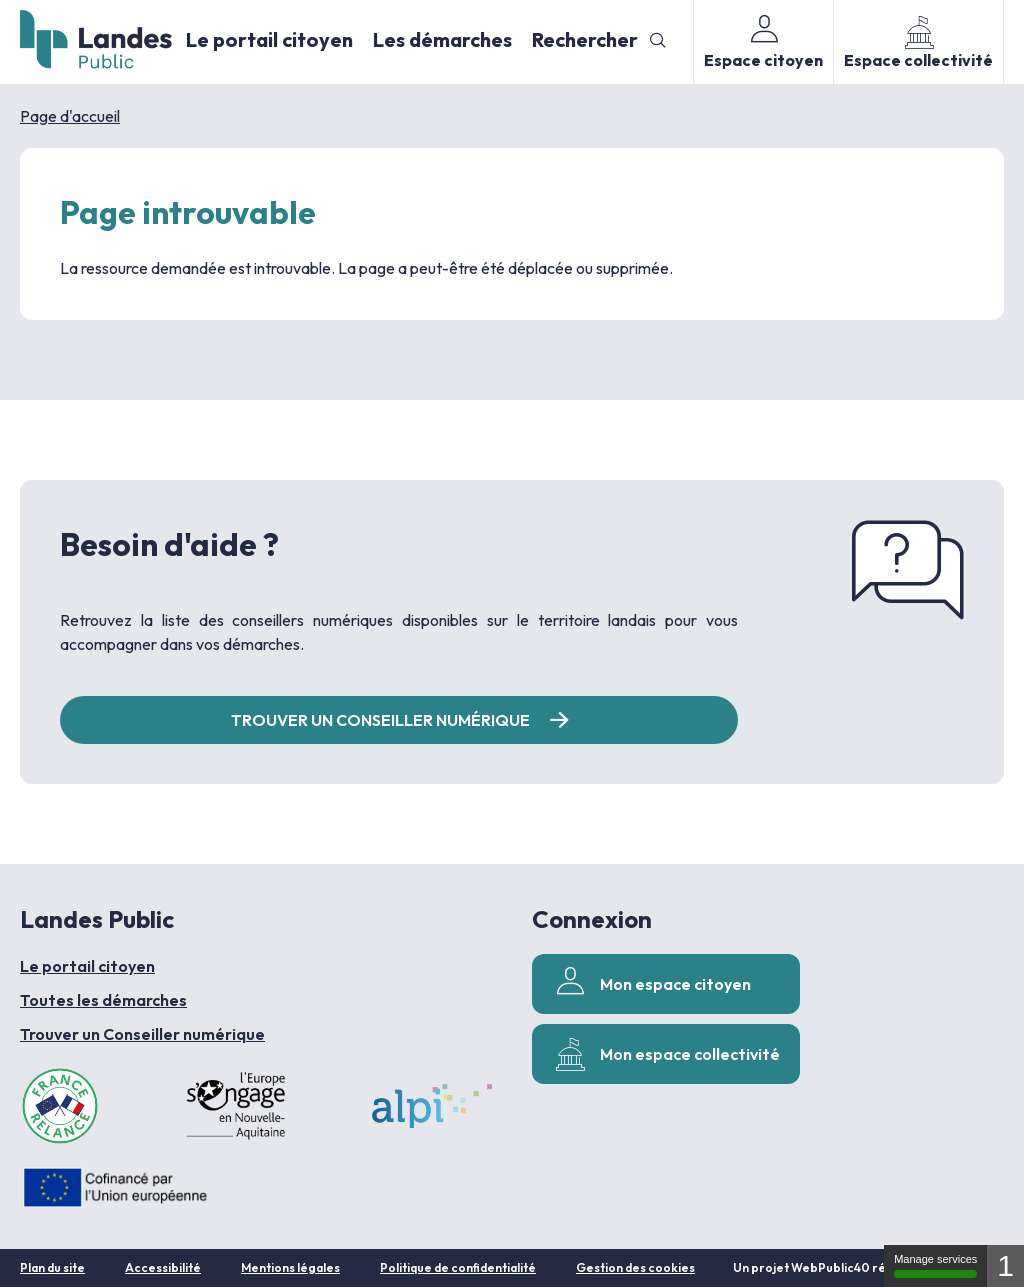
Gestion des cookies (635, 1267)
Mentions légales (290, 1267)
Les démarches (442, 39)
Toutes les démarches (103, 1000)
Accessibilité (163, 1267)
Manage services (935, 1265)
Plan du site (52, 1267)
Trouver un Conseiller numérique (142, 1034)
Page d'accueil (70, 116)
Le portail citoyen (269, 39)
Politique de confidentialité (458, 1267)
